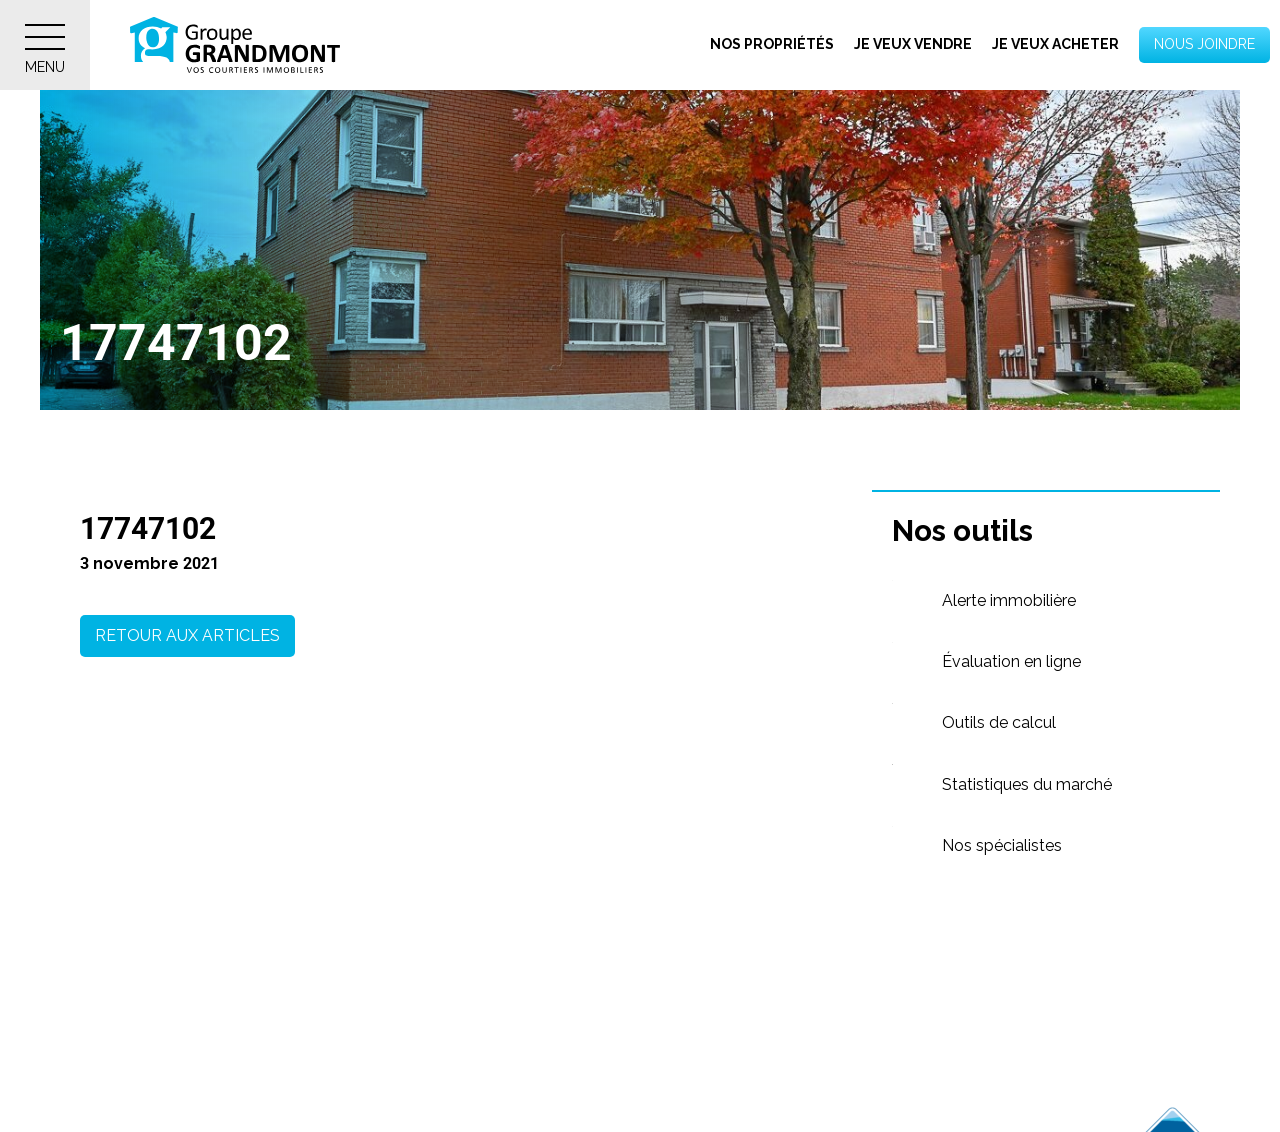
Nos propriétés (772, 44)
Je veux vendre (913, 44)
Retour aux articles (187, 635)
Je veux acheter (1055, 44)
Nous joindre (1204, 44)
